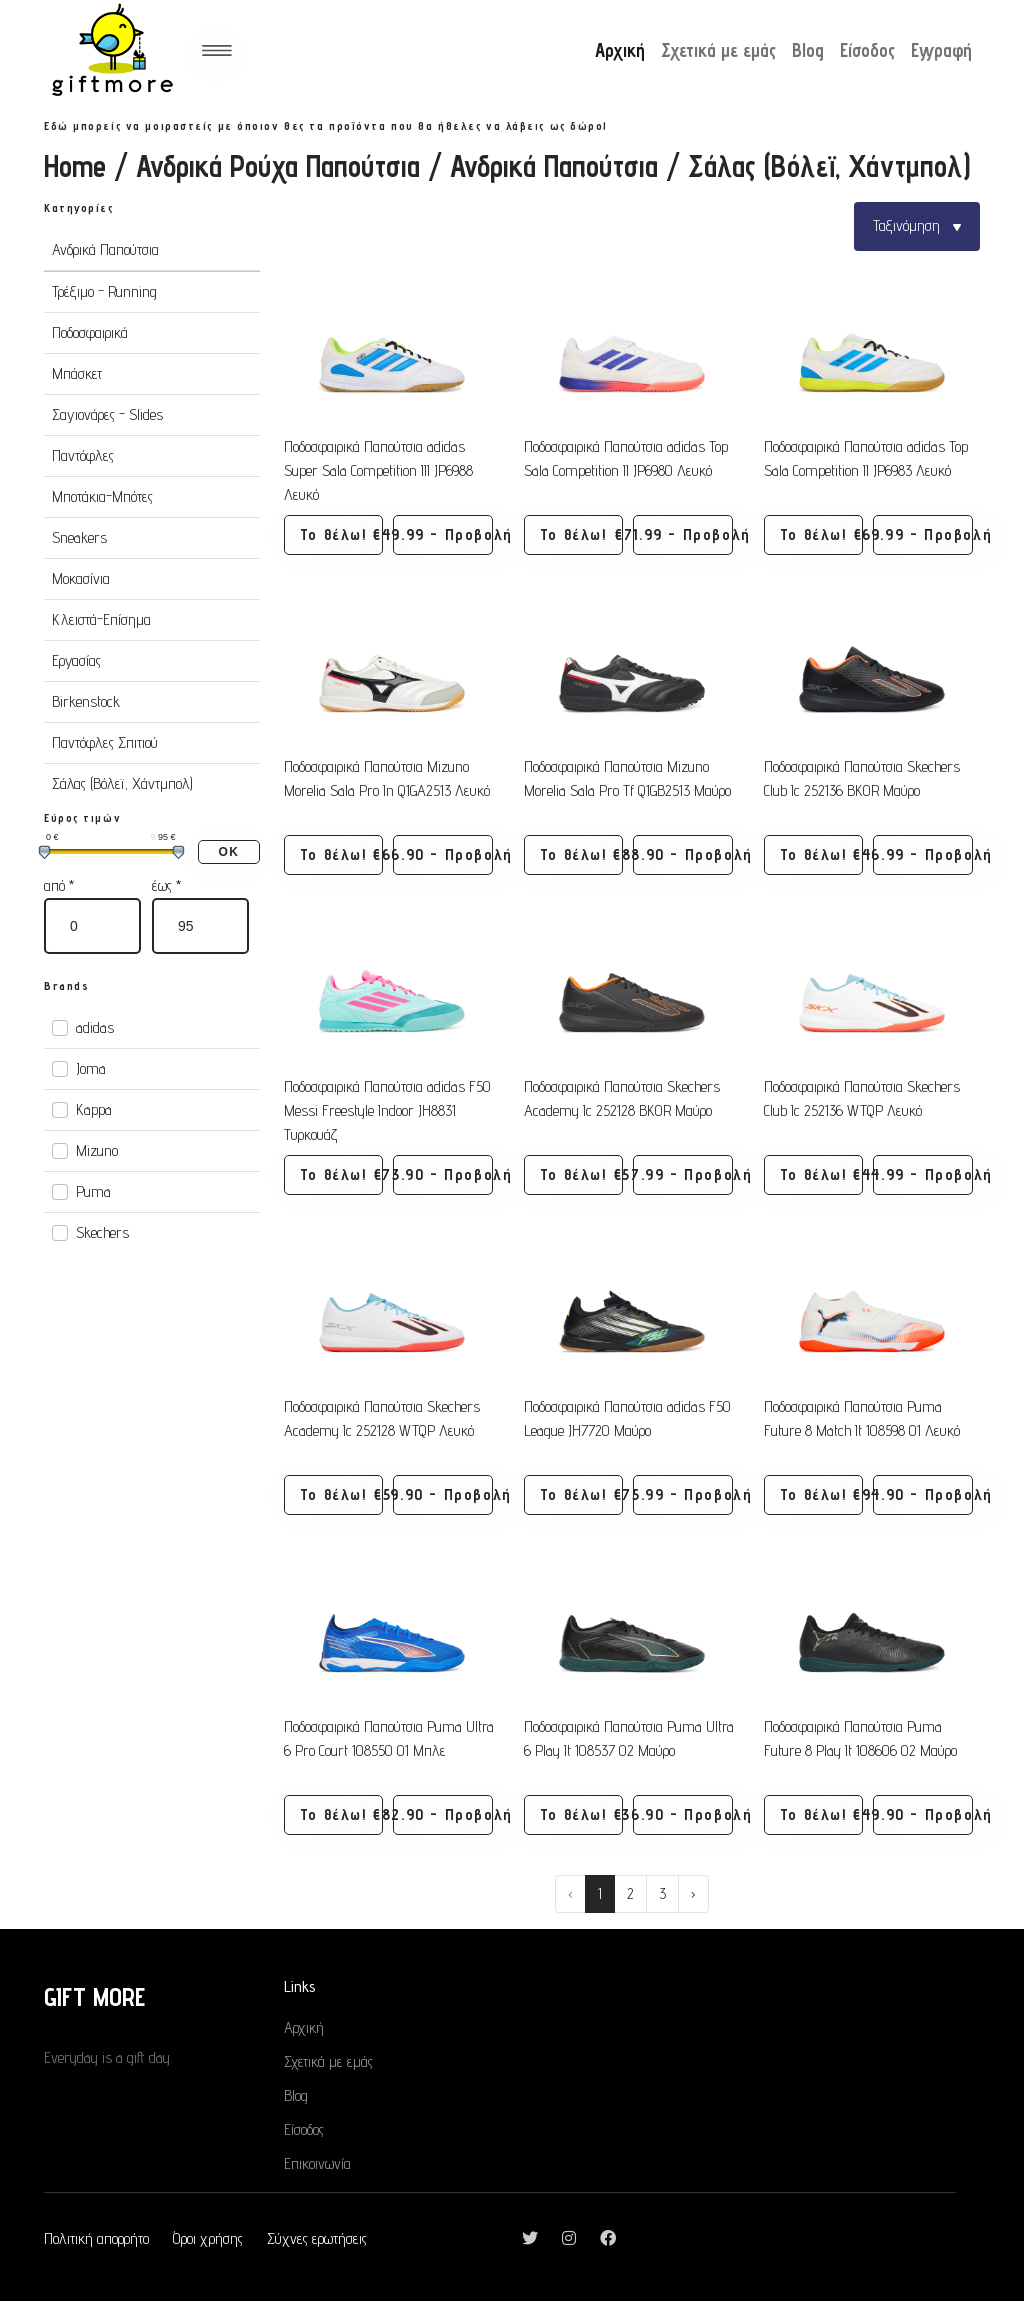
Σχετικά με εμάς (718, 50)
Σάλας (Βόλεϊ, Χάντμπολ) (122, 783)
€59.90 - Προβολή (442, 1494)
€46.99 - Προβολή (922, 854)
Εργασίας (76, 660)
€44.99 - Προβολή (922, 1174)
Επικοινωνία (317, 2163)
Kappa (94, 1109)
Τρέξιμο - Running (104, 291)
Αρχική (620, 50)
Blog (808, 50)
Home (75, 166)
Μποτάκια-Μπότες (102, 496)
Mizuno (97, 1150)
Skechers (102, 1232)
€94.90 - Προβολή (922, 1494)
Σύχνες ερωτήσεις (317, 2238)
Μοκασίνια (81, 578)
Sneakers (79, 537)
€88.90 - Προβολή (682, 854)
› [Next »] (693, 1893)
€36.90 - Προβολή (682, 1814)
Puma (93, 1191)
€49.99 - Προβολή (442, 534)
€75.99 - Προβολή (682, 1494)
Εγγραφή (941, 50)
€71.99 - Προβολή (682, 534)
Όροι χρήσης (208, 2238)
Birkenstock (86, 701)
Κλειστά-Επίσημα (101, 619)
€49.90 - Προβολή (922, 1814)
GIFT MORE (94, 1996)
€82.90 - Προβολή (442, 1814)
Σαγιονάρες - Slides (107, 414)
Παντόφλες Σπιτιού (105, 742)
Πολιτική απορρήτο (96, 2238)
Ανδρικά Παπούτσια (554, 166)
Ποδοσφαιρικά (90, 332)
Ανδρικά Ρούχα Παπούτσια (278, 166)
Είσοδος (867, 50)
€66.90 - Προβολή (442, 854)
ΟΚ (229, 852)
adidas (95, 1027)
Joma (91, 1068)
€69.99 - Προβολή (922, 534)
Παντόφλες (83, 455)
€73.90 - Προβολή (442, 1174)
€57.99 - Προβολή (682, 1174)
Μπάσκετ (77, 373)
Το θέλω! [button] (333, 534)
